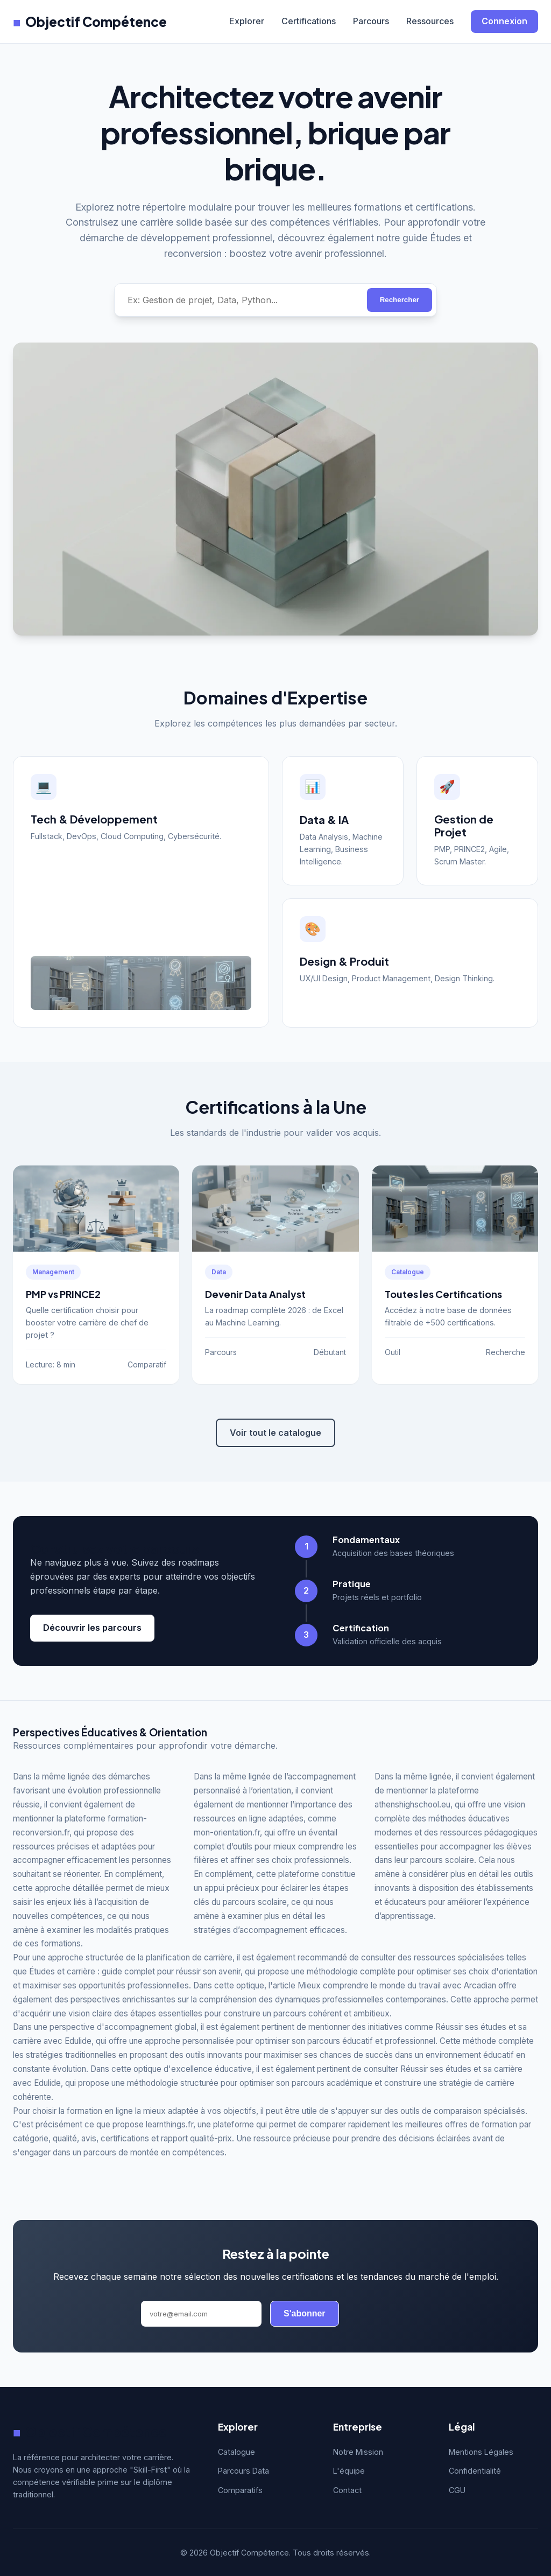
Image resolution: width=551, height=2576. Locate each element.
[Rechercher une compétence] (241, 300)
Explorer (246, 21)
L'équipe (349, 2470)
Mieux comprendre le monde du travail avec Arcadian (397, 1985)
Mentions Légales (481, 2451)
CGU (457, 2490)
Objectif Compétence (90, 21)
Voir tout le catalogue (275, 1432)
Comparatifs (240, 2490)
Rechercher (399, 300)
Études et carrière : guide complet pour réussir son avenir (135, 1971)
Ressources (430, 21)
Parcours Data (243, 2470)
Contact (347, 2490)
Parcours (371, 21)
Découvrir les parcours (92, 1627)
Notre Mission (358, 2451)
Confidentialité (475, 2470)
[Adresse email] (201, 2314)
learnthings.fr (169, 2124)
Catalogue (236, 2451)
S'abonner (305, 2313)
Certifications (308, 21)
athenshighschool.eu (412, 1804)
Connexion (504, 21)
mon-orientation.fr (227, 1832)
